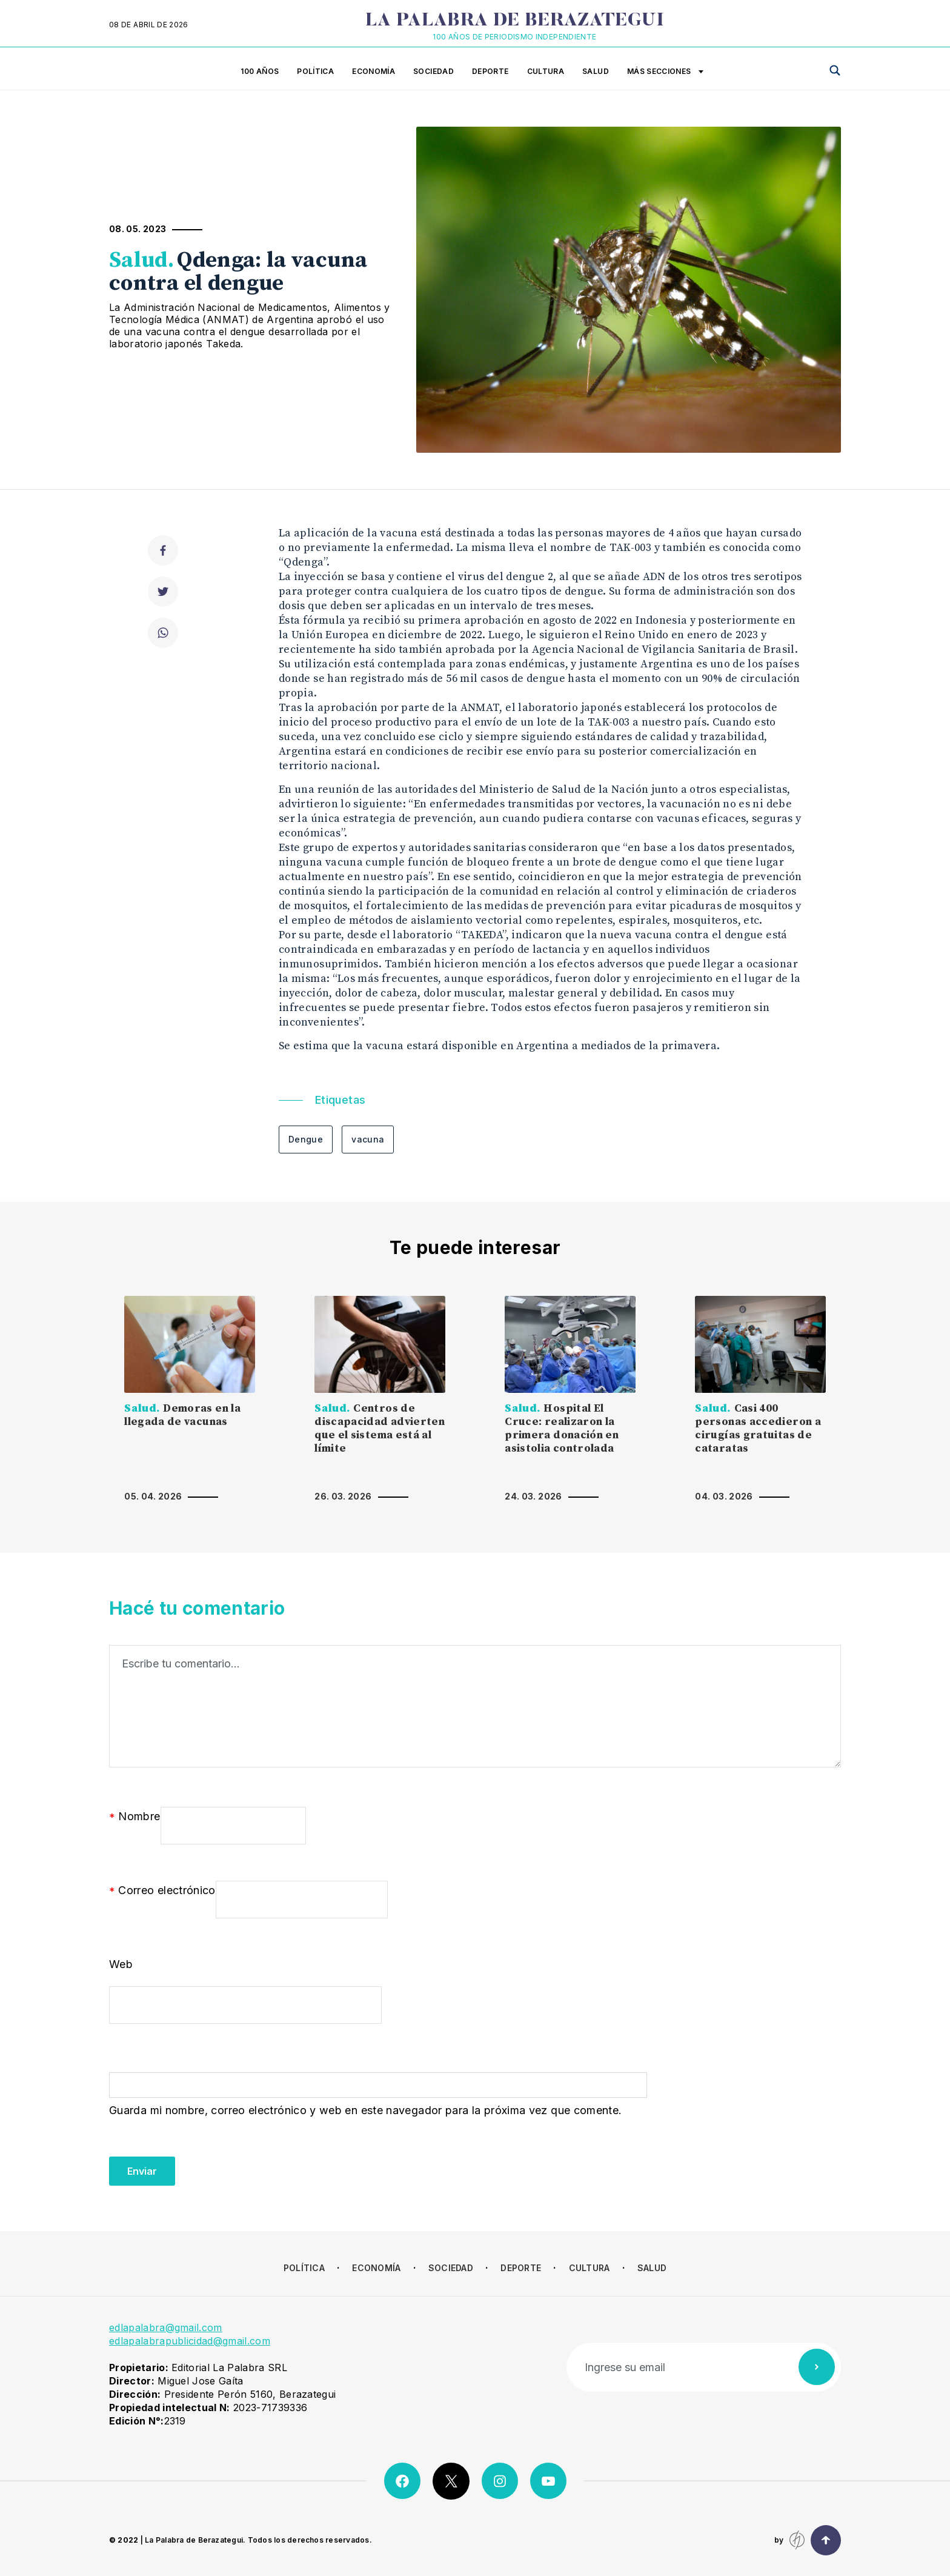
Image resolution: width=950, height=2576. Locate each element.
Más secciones (665, 72)
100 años (260, 71)
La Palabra (514, 21)
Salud (595, 71)
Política (315, 71)
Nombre (135, 1817)
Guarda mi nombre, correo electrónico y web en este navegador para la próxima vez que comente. (365, 2110)
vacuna (367, 1139)
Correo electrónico (162, 1891)
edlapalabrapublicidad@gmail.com (189, 2341)
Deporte (490, 71)
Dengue (305, 1139)
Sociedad (433, 71)
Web (121, 1964)
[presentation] (201, 2162)
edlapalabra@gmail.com (165, 2327)
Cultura (546, 71)
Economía (373, 71)
